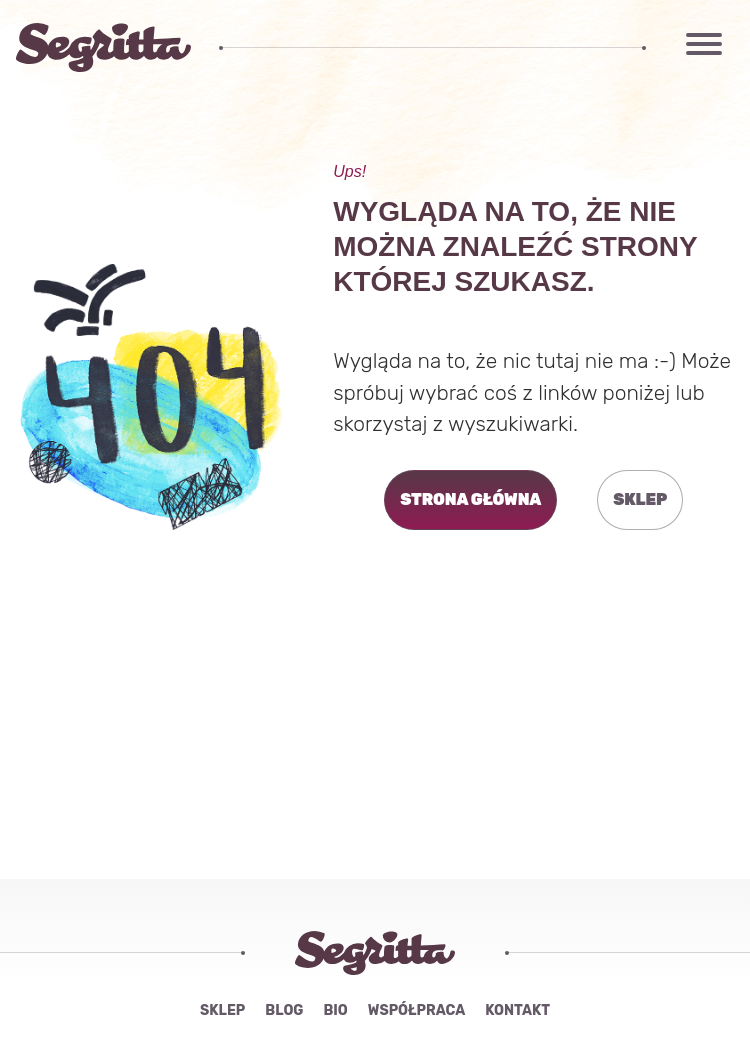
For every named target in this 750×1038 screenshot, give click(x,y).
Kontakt (517, 1010)
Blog (284, 1010)
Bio (335, 1010)
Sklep (222, 1010)
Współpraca (416, 1010)
